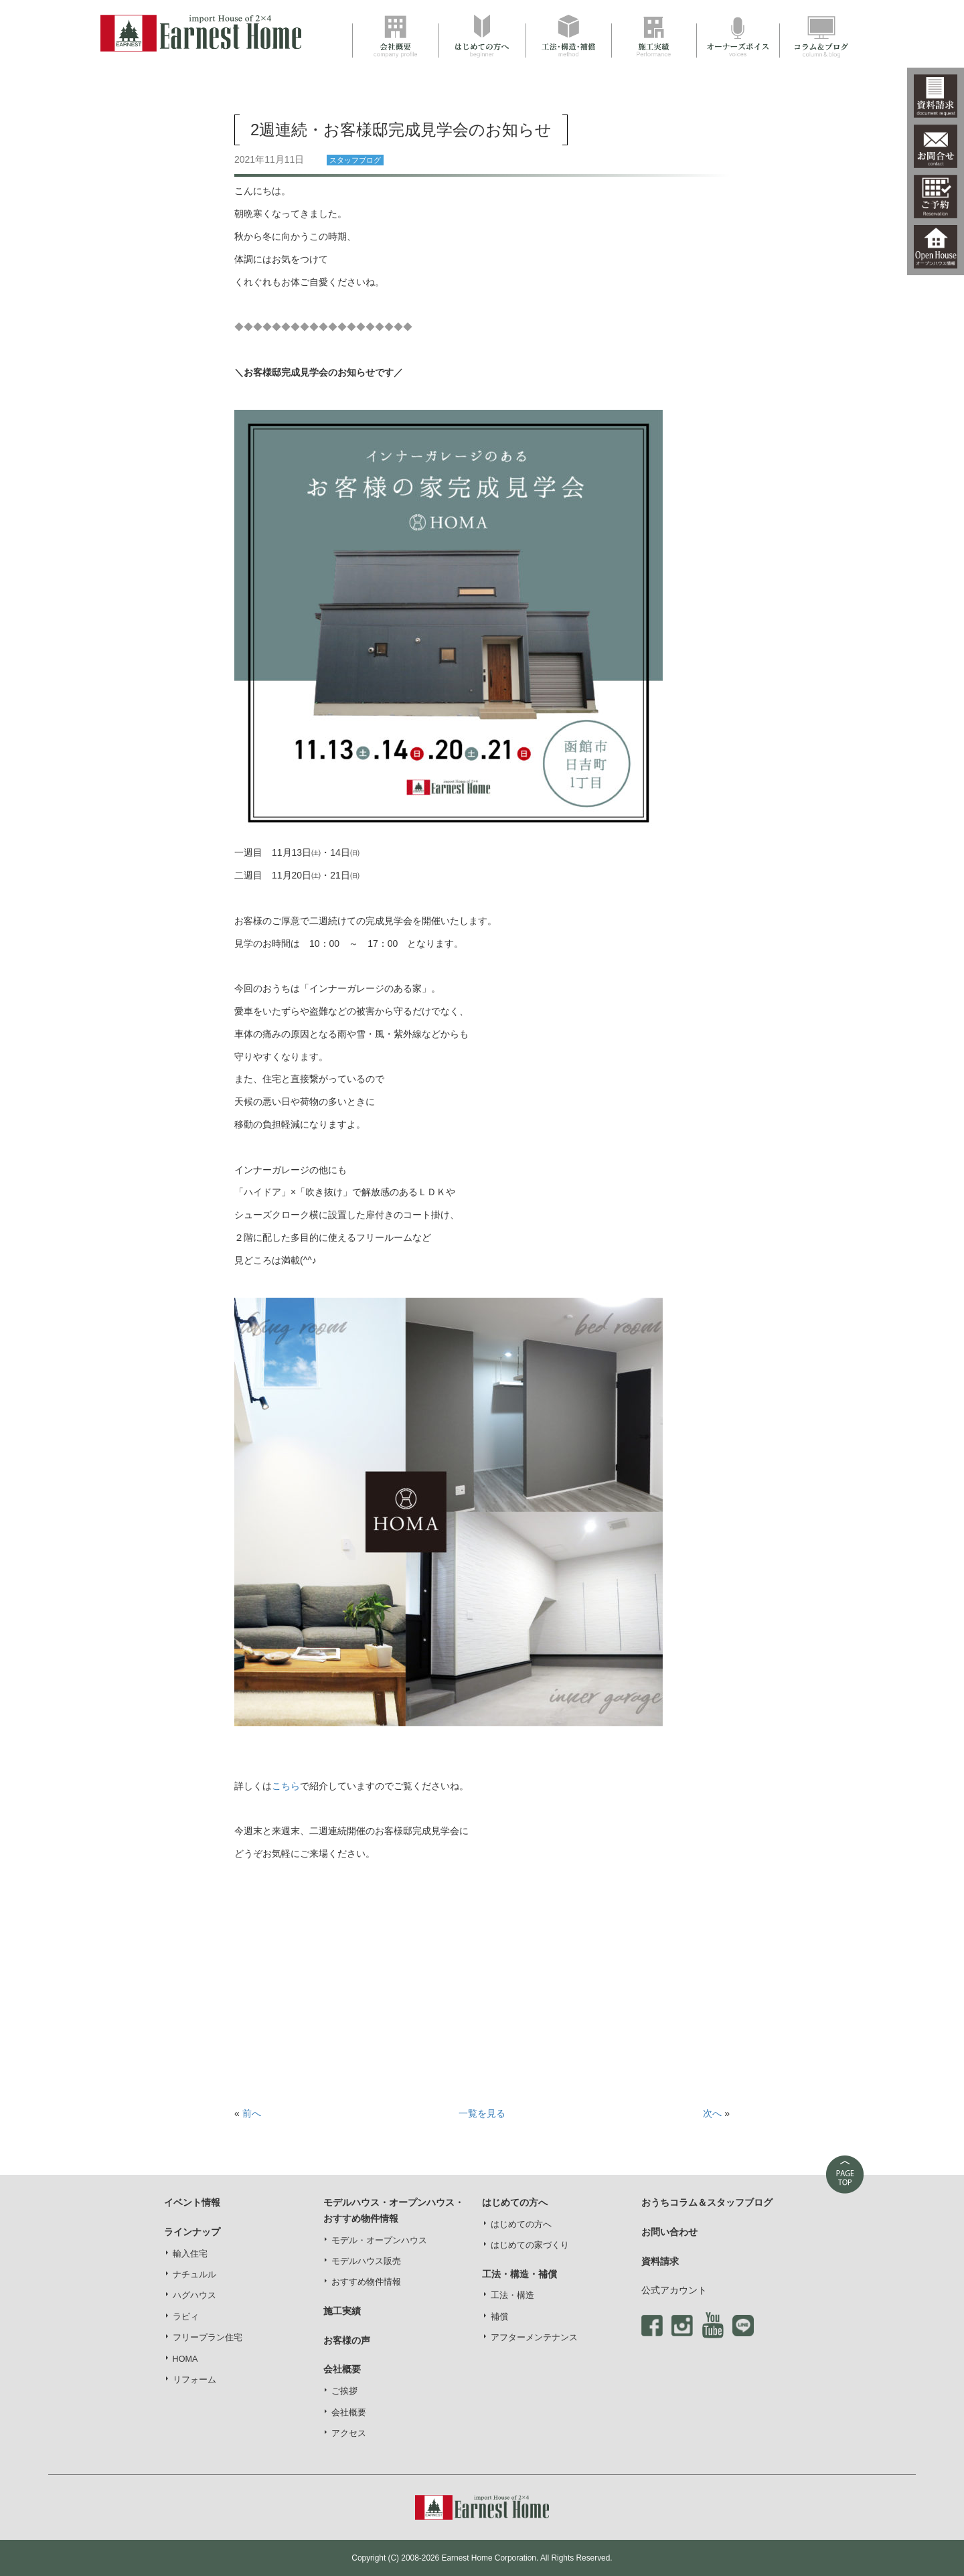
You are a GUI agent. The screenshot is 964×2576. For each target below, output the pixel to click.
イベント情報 (192, 2202)
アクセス (348, 2433)
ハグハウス (194, 2295)
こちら (286, 1786)
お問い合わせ (669, 2231)
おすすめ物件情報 (366, 2282)
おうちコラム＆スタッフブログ (707, 2202)
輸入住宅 (190, 2254)
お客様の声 (346, 2340)
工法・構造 (512, 2295)
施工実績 (342, 2310)
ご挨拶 (344, 2391)
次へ (712, 2113)
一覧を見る (482, 2113)
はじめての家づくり (530, 2245)
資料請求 (660, 2261)
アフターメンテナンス (534, 2337)
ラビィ (186, 2317)
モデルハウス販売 (366, 2261)
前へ (251, 2113)
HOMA (185, 2359)
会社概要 (348, 2412)
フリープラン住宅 (207, 2337)
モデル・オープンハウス (379, 2240)
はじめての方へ (521, 2224)
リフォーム (194, 2379)
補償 (499, 2317)
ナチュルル (194, 2274)
